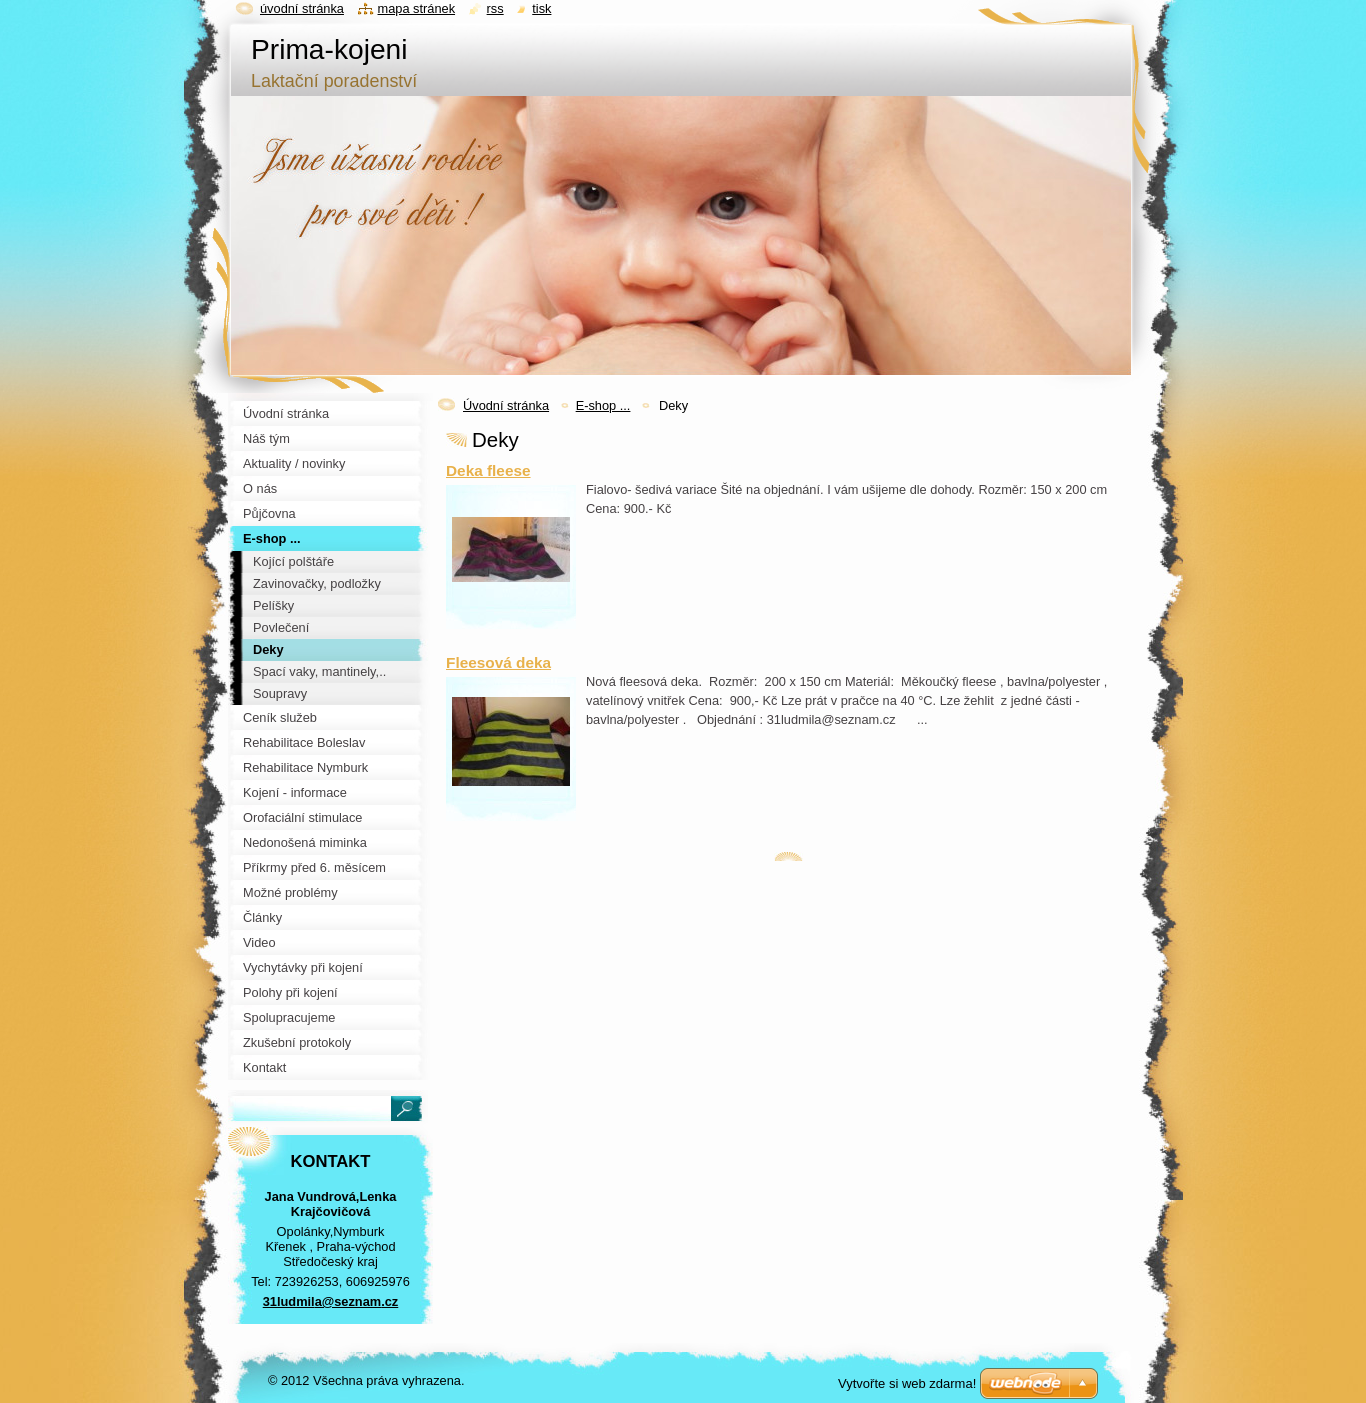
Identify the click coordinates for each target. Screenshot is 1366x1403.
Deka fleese (488, 470)
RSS (495, 8)
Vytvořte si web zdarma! (907, 1383)
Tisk (541, 8)
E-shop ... (603, 405)
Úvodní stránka (506, 405)
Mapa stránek (417, 8)
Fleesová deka (498, 662)
